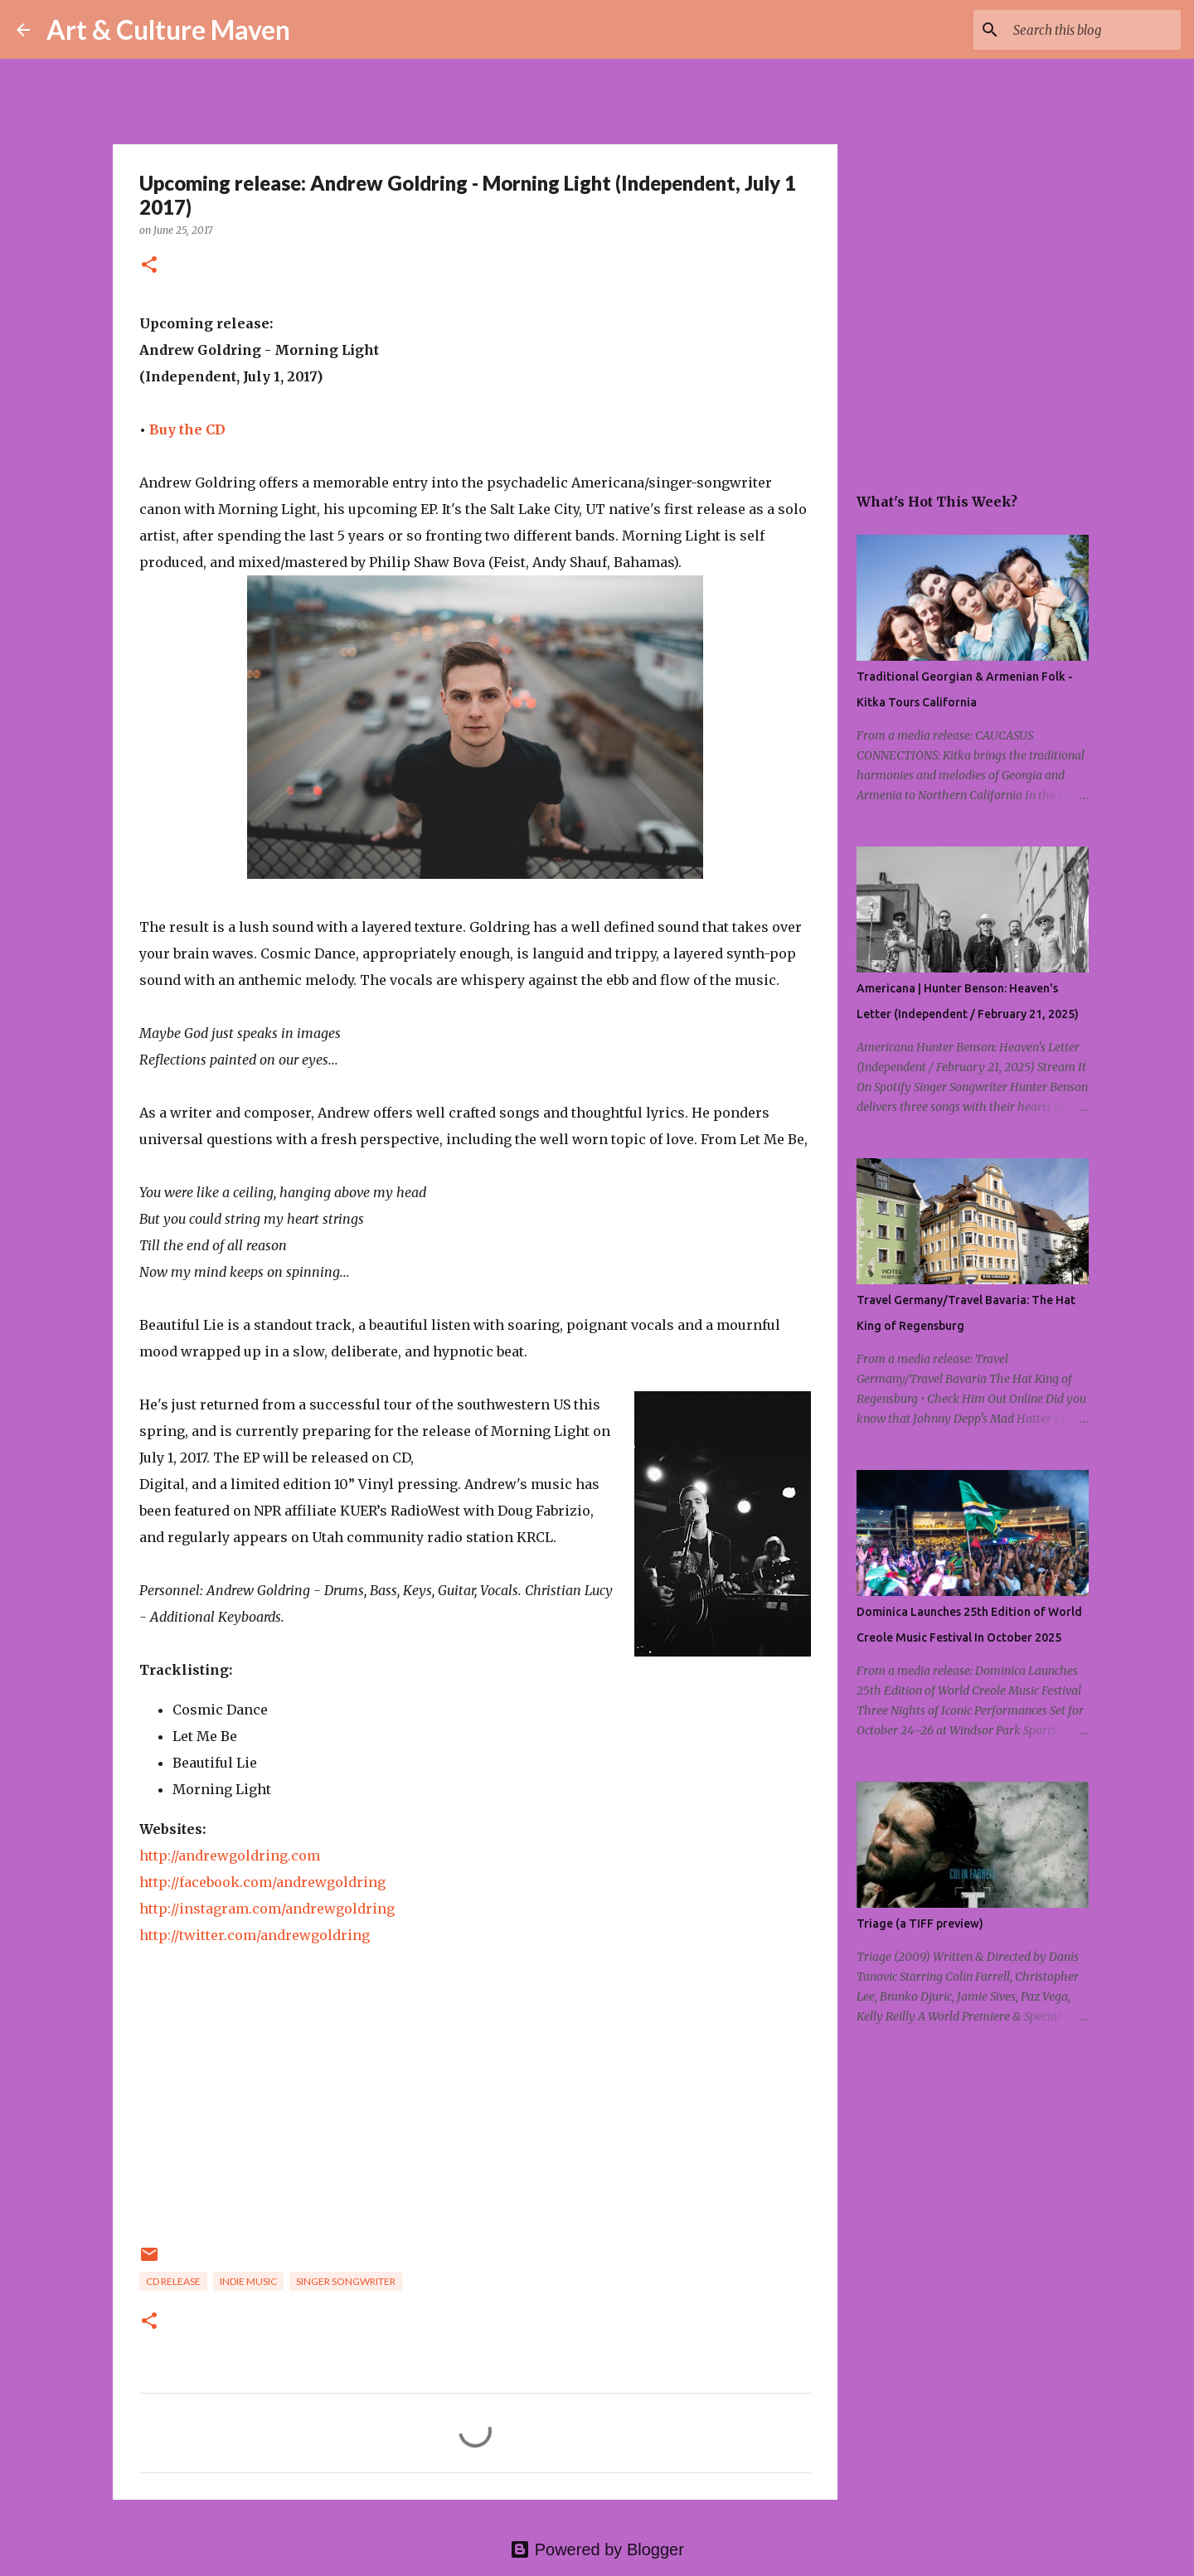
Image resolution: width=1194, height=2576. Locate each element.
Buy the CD (187, 429)
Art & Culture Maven (168, 29)
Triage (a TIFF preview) (920, 1923)
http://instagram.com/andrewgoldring (267, 1908)
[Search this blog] (1094, 30)
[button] (149, 266)
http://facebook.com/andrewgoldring (262, 1882)
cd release (173, 2281)
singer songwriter (346, 2281)
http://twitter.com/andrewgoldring (254, 1935)
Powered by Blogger (597, 2549)
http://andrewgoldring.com (229, 1855)
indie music (248, 2281)
